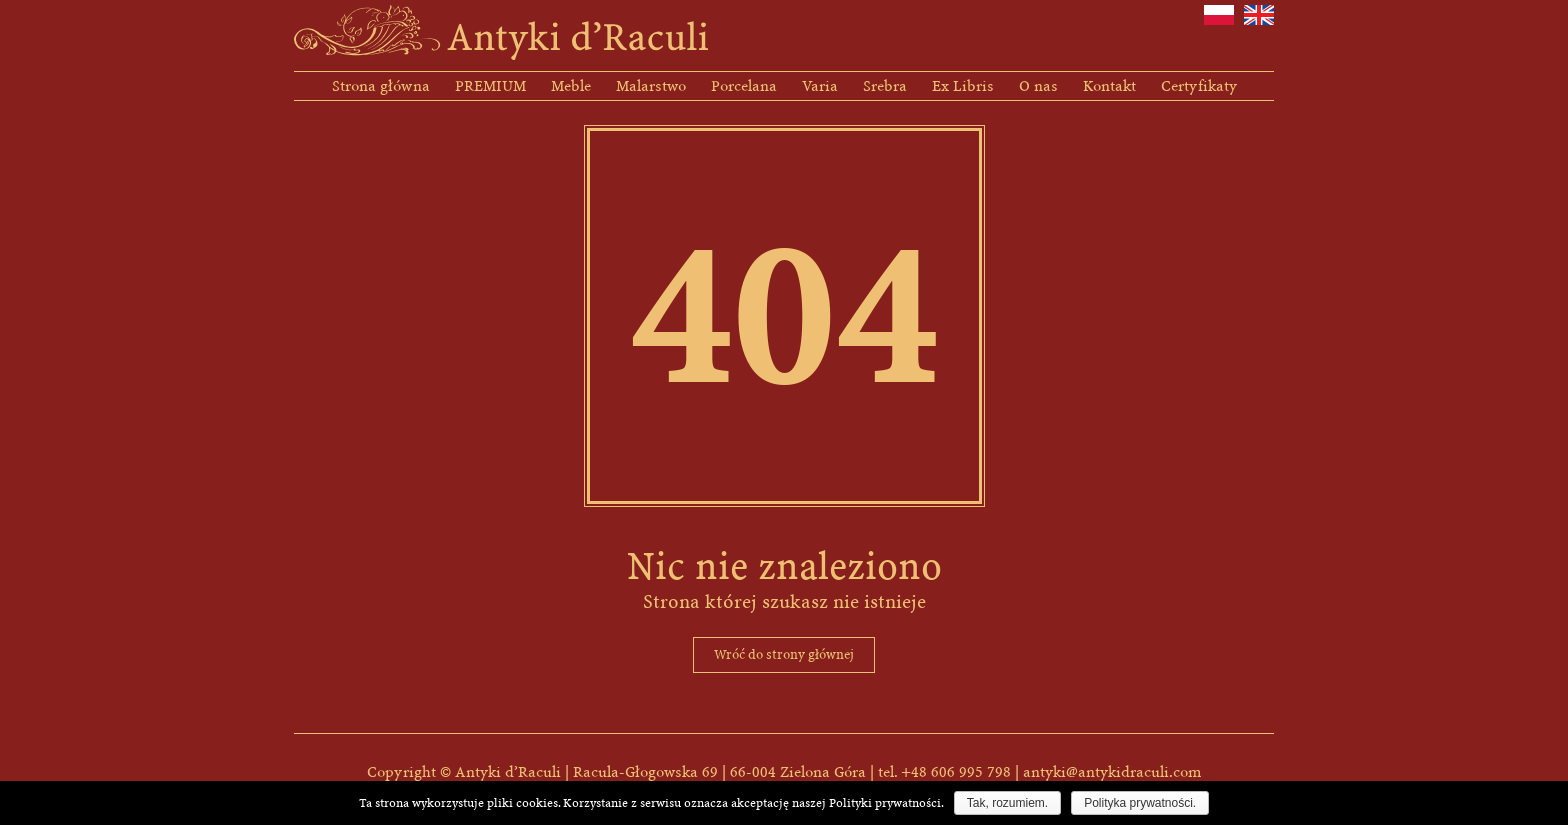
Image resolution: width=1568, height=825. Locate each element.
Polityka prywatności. (1140, 803)
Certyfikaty (1199, 86)
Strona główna (381, 86)
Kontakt (1109, 86)
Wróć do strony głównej (784, 654)
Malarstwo (651, 86)
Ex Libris (963, 86)
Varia (820, 86)
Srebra (885, 86)
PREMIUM (490, 86)
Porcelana (744, 86)
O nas (1038, 86)
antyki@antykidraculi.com (1112, 772)
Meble (571, 86)
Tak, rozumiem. (1007, 803)
